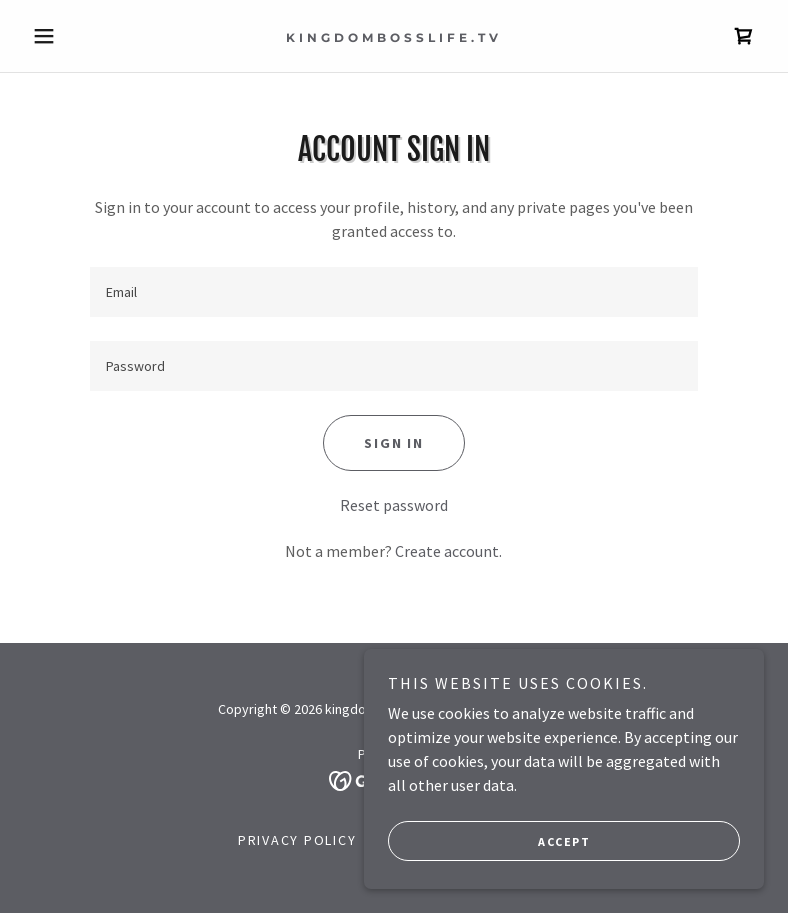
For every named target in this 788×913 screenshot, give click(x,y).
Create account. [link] (448, 551)
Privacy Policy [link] (297, 840)
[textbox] (394, 292)
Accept (564, 841)
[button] (79, 36)
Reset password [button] (394, 505)
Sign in (393, 443)
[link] (394, 36)
